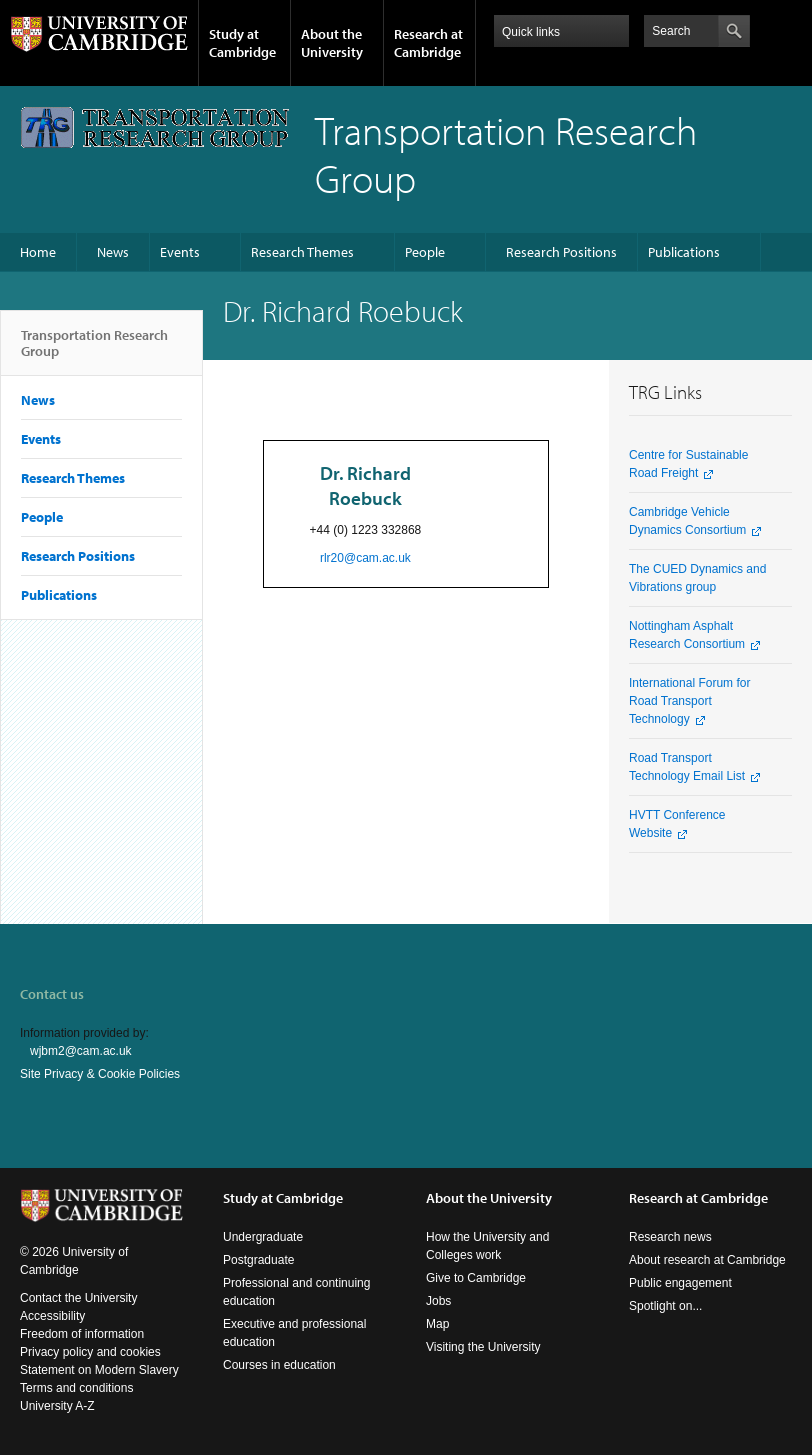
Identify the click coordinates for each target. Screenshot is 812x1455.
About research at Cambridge (707, 1260)
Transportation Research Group (94, 351)
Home (38, 252)
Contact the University (78, 1298)
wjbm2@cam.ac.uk (81, 1051)
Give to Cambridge (476, 1278)
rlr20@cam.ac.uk (365, 558)
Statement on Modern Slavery (99, 1370)
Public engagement (680, 1283)
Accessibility (52, 1316)
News (113, 252)
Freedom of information (82, 1334)
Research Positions (561, 252)
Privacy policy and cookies (90, 1352)
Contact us (52, 994)
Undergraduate (263, 1237)
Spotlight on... (665, 1306)
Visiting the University (483, 1347)
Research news (670, 1237)
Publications (684, 252)
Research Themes (302, 252)
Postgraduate (258, 1260)
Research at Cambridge (428, 43)
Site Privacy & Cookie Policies (100, 1074)
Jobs (438, 1301)
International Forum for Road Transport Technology (689, 701)
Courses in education (279, 1365)
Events (180, 252)
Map (437, 1324)
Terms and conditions (76, 1388)
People (425, 252)
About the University (332, 43)
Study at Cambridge (242, 43)
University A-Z (57, 1406)
